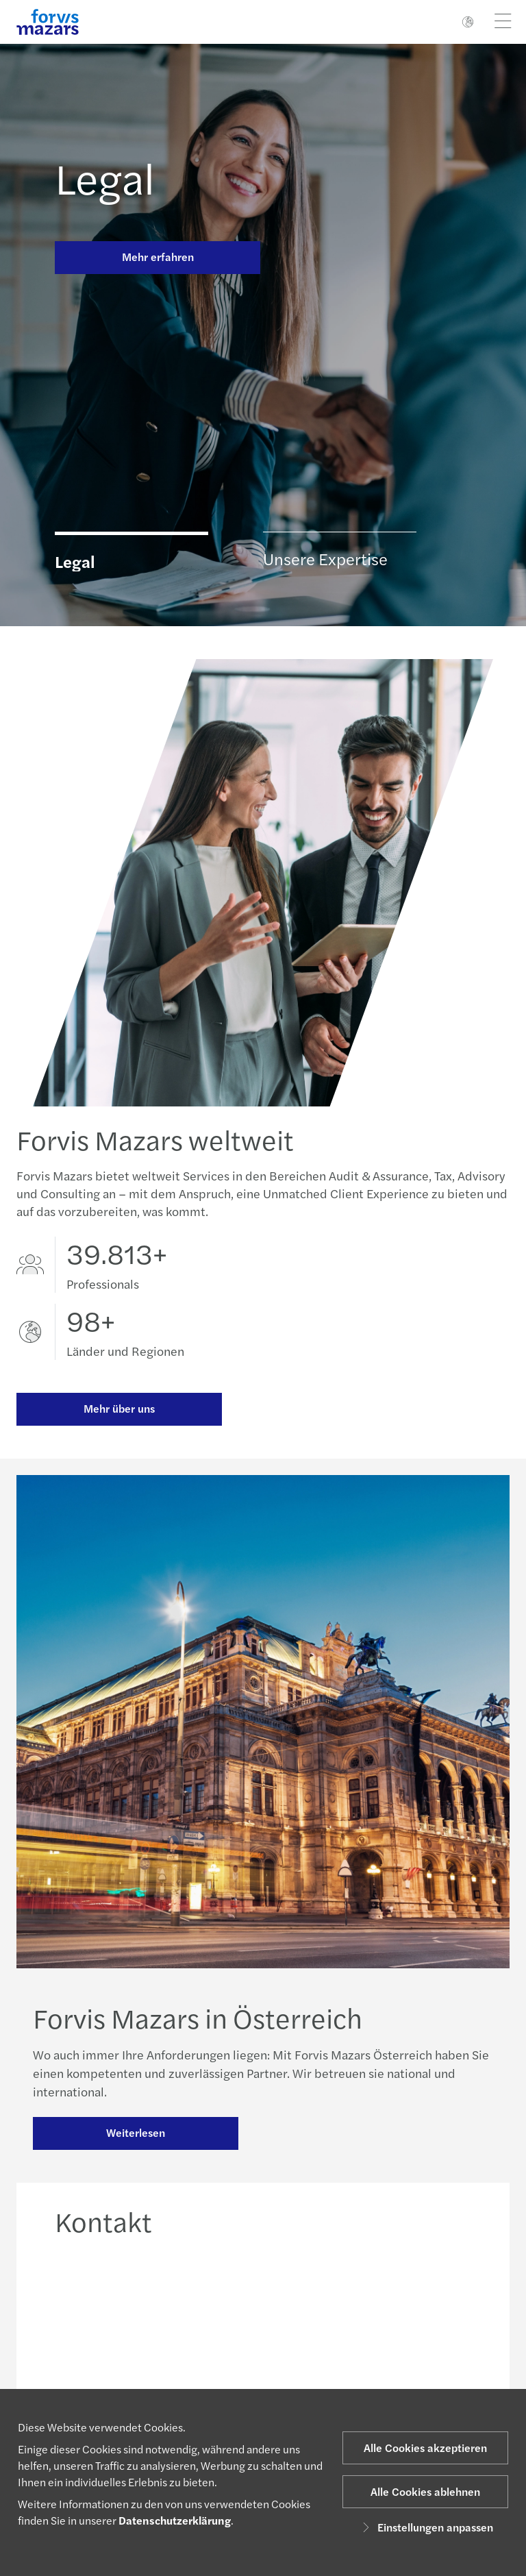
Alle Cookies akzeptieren (425, 2447)
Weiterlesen (135, 2134)
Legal (105, 177)
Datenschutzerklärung (174, 2520)
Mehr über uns (119, 1408)
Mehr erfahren (158, 256)
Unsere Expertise (325, 558)
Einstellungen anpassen (425, 2527)
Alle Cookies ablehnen (425, 2491)
